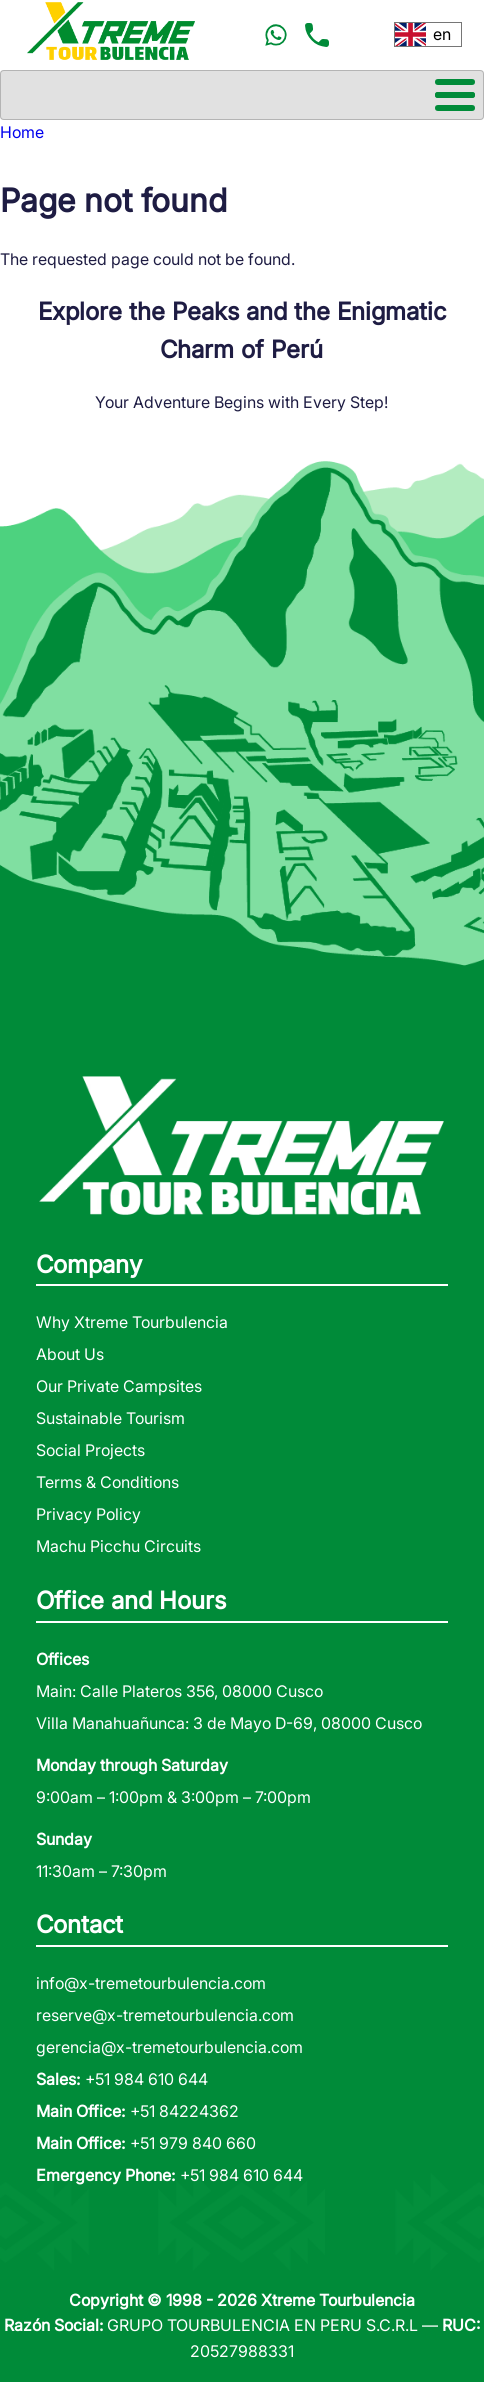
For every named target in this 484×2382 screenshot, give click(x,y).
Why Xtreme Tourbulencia (132, 1322)
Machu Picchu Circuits (118, 1546)
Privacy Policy (88, 1514)
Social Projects (90, 1450)
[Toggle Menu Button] (242, 95)
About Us (70, 1354)
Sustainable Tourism (110, 1418)
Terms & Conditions (107, 1482)
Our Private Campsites (119, 1386)
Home (22, 132)
